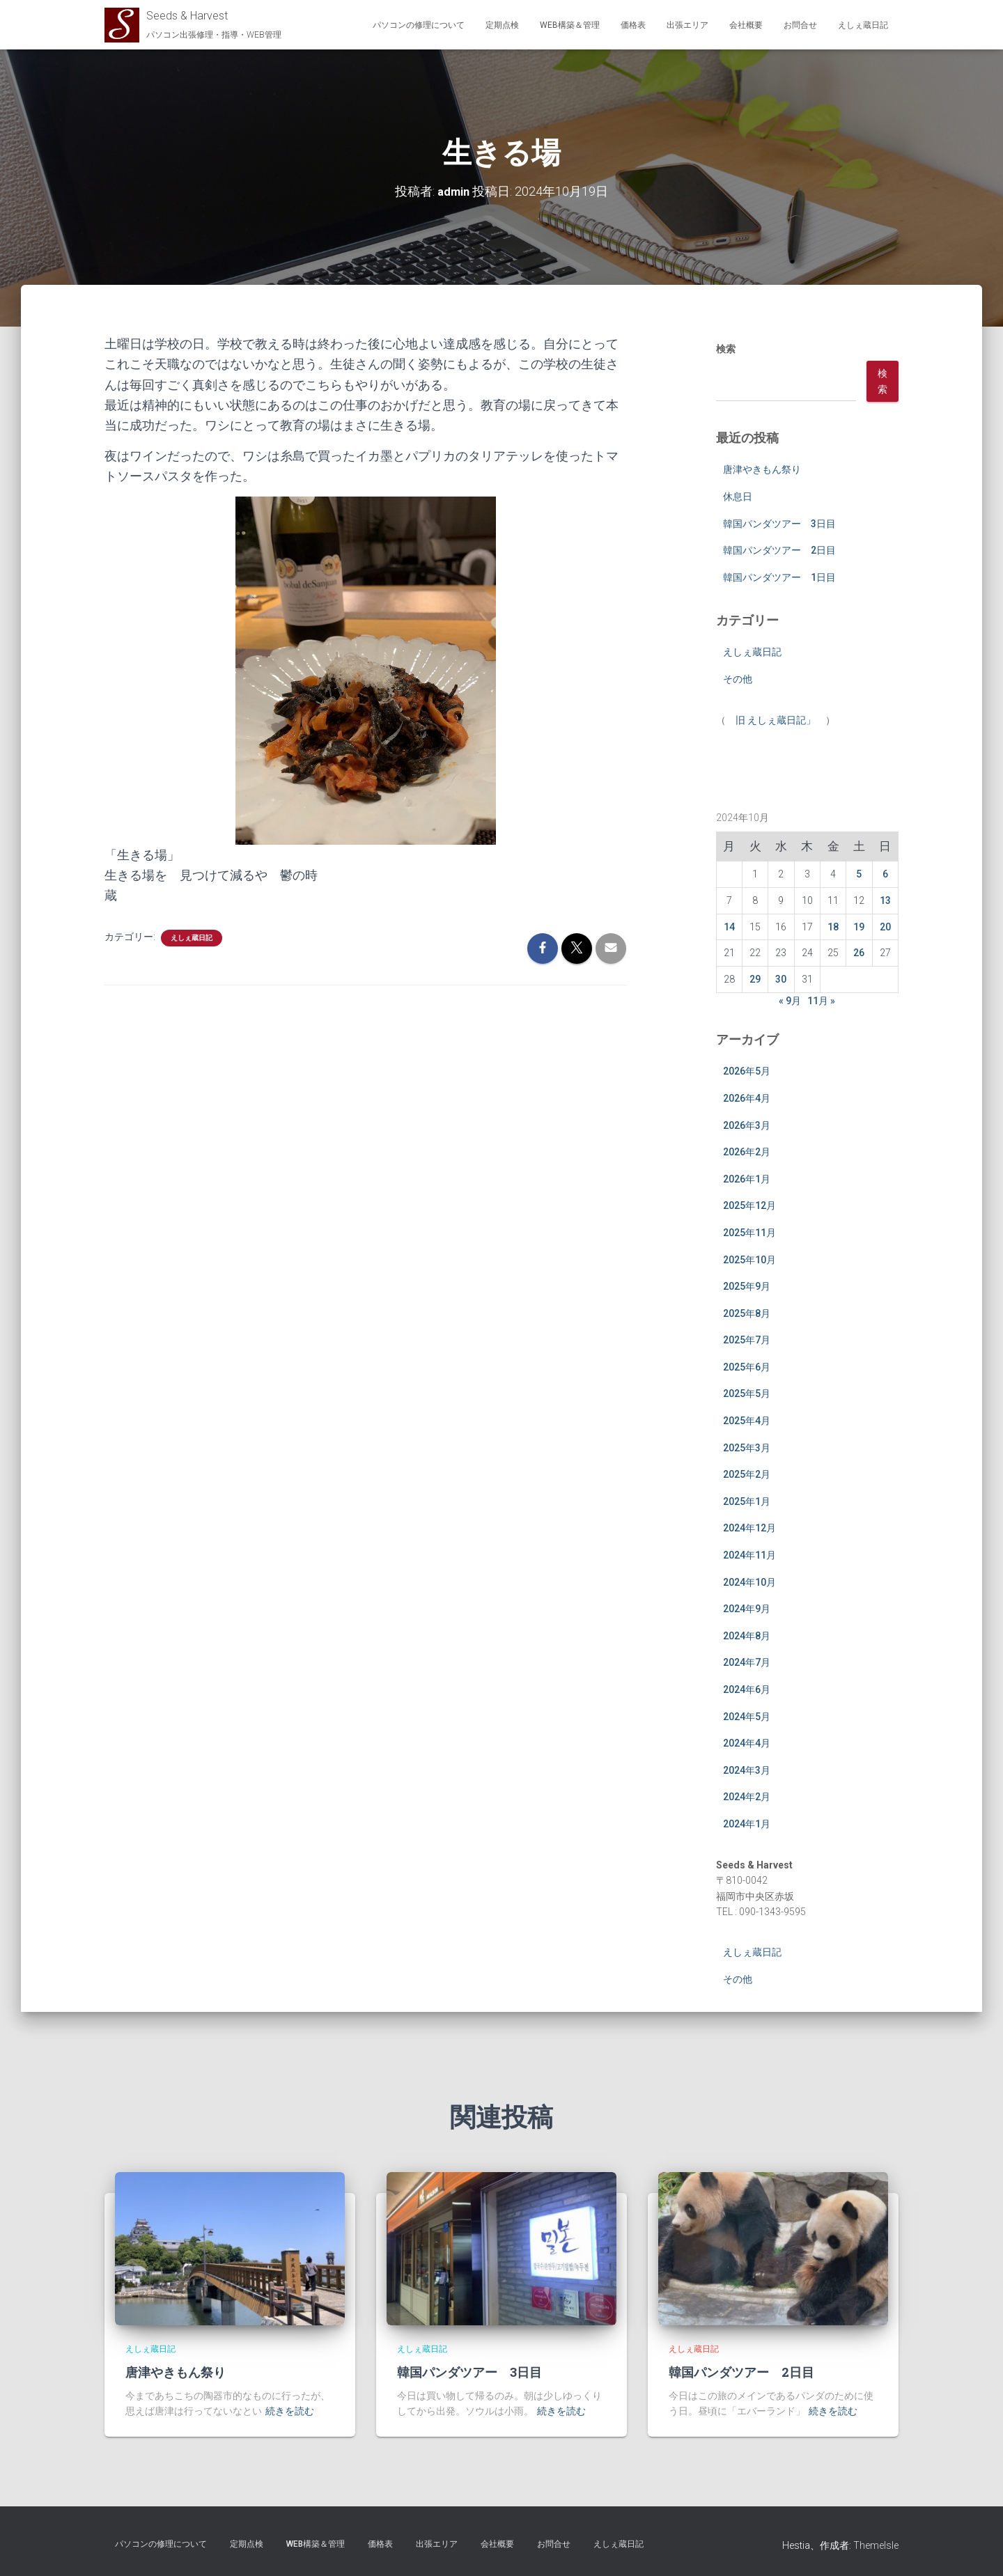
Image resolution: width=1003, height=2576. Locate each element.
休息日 (737, 496)
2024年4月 (746, 1743)
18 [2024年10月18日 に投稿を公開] (833, 926)
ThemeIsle (876, 2545)
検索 (726, 348)
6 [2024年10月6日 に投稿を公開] (885, 874)
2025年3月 (746, 1447)
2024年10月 (749, 1581)
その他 (737, 679)
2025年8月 (746, 1312)
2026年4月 (746, 1098)
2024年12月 (749, 1527)
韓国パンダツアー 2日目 (779, 550)
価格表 (633, 25)
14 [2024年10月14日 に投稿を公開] (729, 926)
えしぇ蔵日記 (863, 25)
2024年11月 (749, 1555)
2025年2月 (746, 1474)
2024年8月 (746, 1635)
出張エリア (687, 25)
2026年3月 (746, 1124)
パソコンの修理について (419, 25)
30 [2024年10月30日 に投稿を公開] (780, 979)
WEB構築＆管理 (570, 25)
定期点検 (502, 25)
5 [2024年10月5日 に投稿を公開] (859, 874)
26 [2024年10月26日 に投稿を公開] (858, 952)
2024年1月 (746, 1823)
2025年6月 (746, 1366)
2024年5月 (746, 1716)
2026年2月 (746, 1151)
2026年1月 (746, 1178)
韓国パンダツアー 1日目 (779, 576)
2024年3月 (746, 1769)
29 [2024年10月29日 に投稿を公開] (755, 979)
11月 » (821, 1000)
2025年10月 (749, 1259)
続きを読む (289, 2411)
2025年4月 (746, 1420)
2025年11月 (749, 1232)
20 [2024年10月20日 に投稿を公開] (885, 926)
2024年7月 (746, 1662)
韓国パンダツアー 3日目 (779, 523)
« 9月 (790, 1000)
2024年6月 (746, 1689)
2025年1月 (746, 1500)
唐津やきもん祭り (762, 469)
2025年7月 (746, 1339)
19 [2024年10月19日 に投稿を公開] (858, 926)
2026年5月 (746, 1071)
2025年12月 (749, 1205)
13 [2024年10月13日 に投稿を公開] (885, 900)
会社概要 (746, 25)
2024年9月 (746, 1608)
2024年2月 (746, 1796)
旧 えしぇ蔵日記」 (776, 719)
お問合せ (800, 25)
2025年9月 (746, 1286)
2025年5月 (746, 1393)
